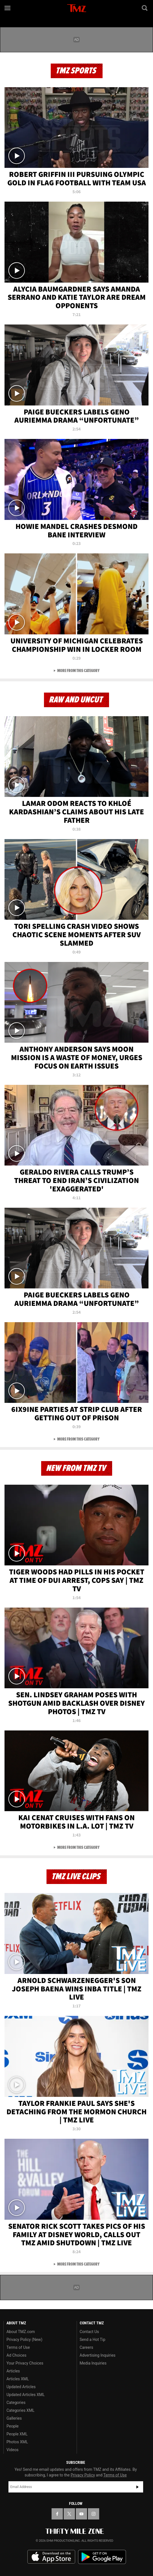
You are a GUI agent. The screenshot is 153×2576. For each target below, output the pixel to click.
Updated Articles (21, 2387)
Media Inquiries (93, 2363)
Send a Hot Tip (92, 2339)
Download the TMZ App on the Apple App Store (51, 2557)
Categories (15, 2402)
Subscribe (137, 2486)
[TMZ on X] (69, 2513)
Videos (12, 2449)
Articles (13, 2371)
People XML (17, 2434)
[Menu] (8, 8)
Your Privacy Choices (24, 2363)
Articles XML (17, 2379)
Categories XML (20, 2410)
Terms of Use (18, 2347)
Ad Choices (16, 2355)
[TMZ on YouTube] (81, 2513)
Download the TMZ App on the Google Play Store (102, 2557)
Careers (86, 2347)
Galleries (14, 2418)
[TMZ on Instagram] (93, 2513)
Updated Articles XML (25, 2394)
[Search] (145, 8)
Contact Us (89, 2331)
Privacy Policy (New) (24, 2339)
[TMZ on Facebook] (57, 2513)
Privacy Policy (83, 2475)
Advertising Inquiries (98, 2355)
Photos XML (17, 2442)
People (12, 2426)
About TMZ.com (20, 2331)
